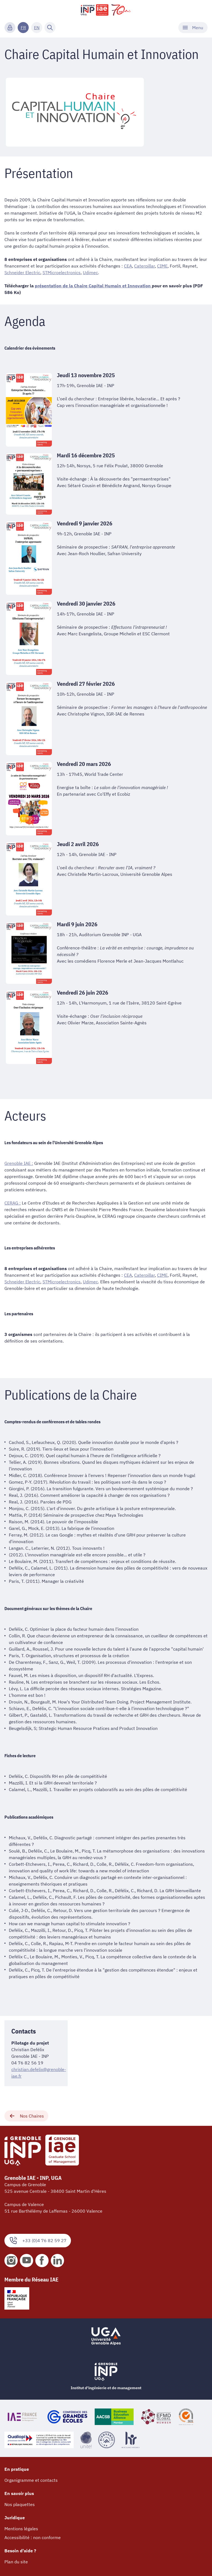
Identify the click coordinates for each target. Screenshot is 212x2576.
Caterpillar (144, 266)
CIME (162, 266)
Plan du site (16, 2561)
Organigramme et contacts (31, 2480)
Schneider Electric (22, 272)
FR (23, 27)
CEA (128, 266)
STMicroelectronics (62, 272)
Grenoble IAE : (18, 1163)
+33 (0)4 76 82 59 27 (38, 2240)
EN (36, 27)
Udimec (90, 272)
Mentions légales (21, 2528)
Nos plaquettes (19, 2504)
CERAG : (12, 1203)
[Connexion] (9, 27)
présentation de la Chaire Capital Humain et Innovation (93, 285)
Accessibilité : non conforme (32, 2537)
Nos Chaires (26, 2116)
